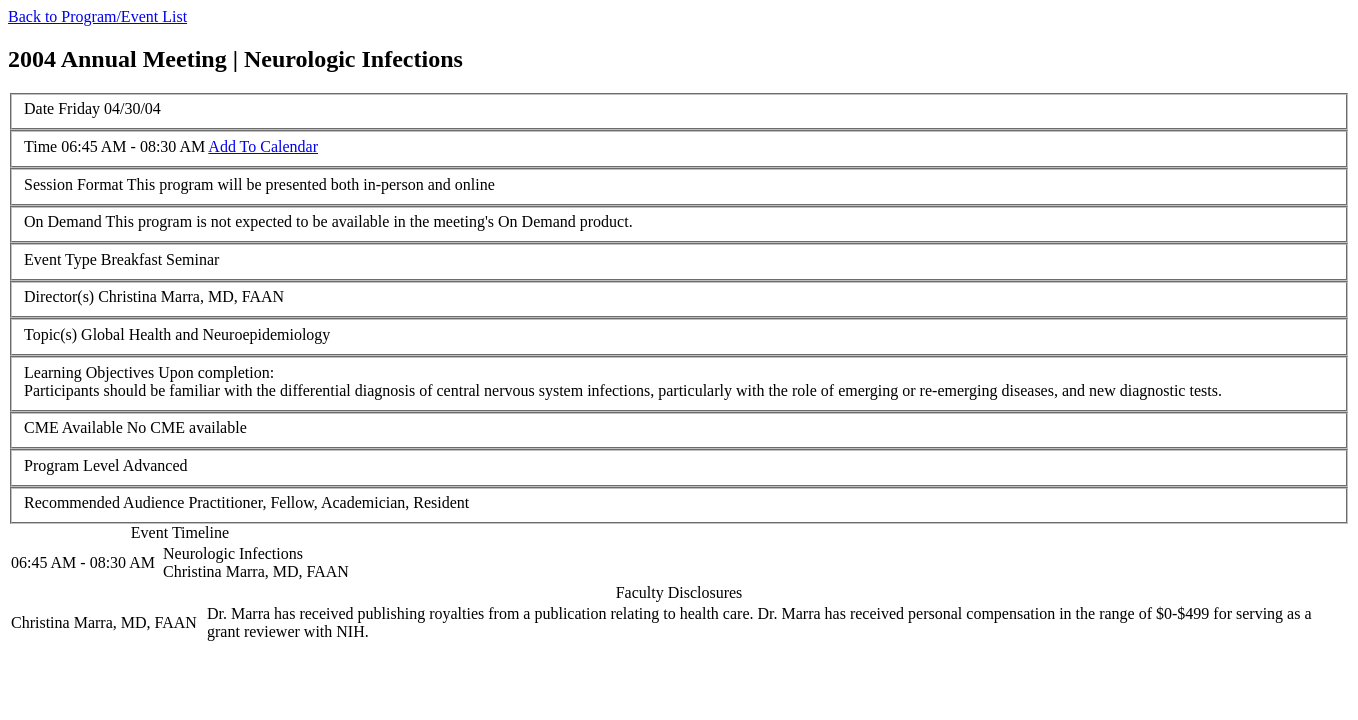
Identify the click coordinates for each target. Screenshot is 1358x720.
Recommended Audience (104, 502)
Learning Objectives (89, 372)
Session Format (73, 184)
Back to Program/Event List (97, 16)
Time (40, 146)
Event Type (60, 259)
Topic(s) (50, 334)
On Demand (63, 221)
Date (39, 108)
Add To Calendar (263, 146)
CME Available (73, 427)
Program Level (72, 465)
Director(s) (59, 296)
